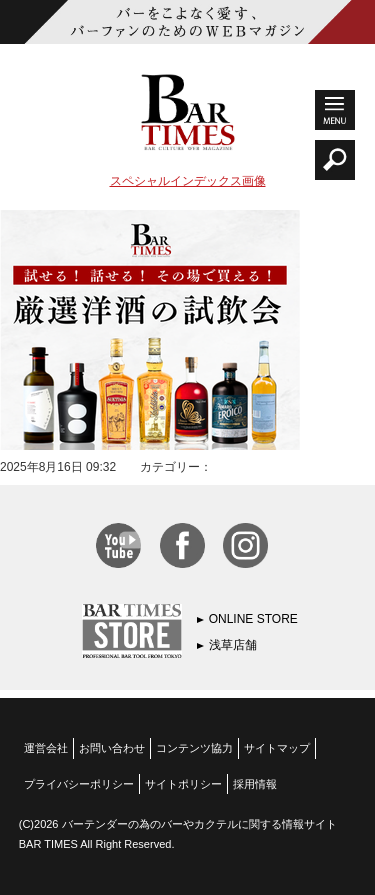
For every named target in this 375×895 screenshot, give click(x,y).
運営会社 (46, 748)
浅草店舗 (233, 645)
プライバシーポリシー (79, 784)
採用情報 (255, 784)
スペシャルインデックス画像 (188, 181)
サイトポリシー (183, 784)
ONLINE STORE (253, 619)
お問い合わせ (112, 748)
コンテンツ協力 (194, 748)
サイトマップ (277, 748)
